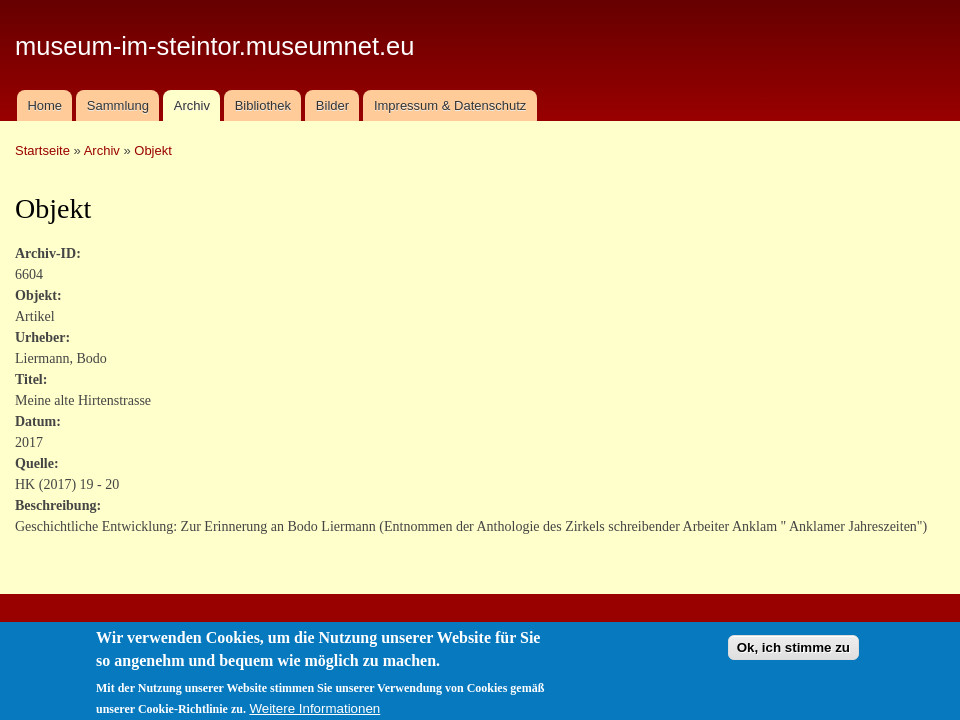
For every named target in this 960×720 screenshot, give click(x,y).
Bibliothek (263, 105)
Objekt (153, 150)
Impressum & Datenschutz (450, 105)
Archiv (192, 105)
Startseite (42, 150)
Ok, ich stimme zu (793, 654)
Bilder (332, 105)
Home (44, 105)
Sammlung (118, 105)
